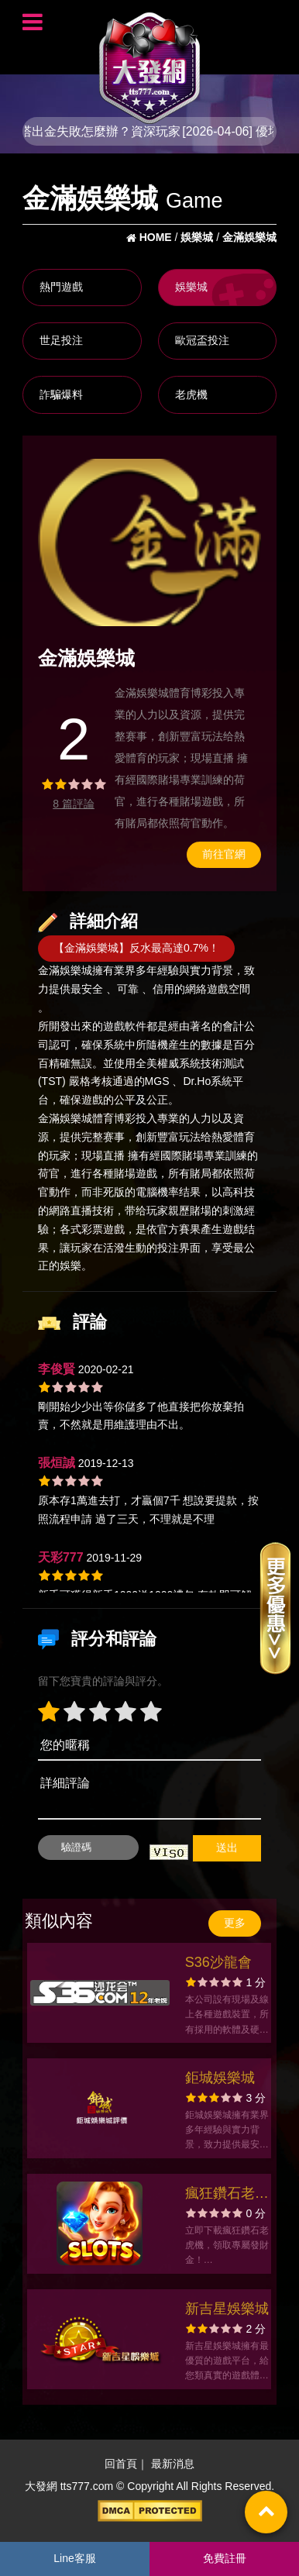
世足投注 (61, 340)
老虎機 (191, 394)
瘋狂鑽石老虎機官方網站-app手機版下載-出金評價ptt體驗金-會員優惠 (227, 2195)
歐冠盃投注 (202, 340)
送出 (227, 1847)
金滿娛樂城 (65, 971)
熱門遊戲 (61, 287)
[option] (149, 542)
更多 (235, 1923)
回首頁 (121, 2463)
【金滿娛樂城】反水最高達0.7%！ (136, 948)
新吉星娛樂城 (227, 2308)
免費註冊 (224, 2558)
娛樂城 (191, 287)
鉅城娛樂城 (220, 2077)
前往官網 (224, 854)
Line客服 (74, 2558)
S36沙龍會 (218, 1962)
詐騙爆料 (61, 394)
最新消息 (172, 2463)
